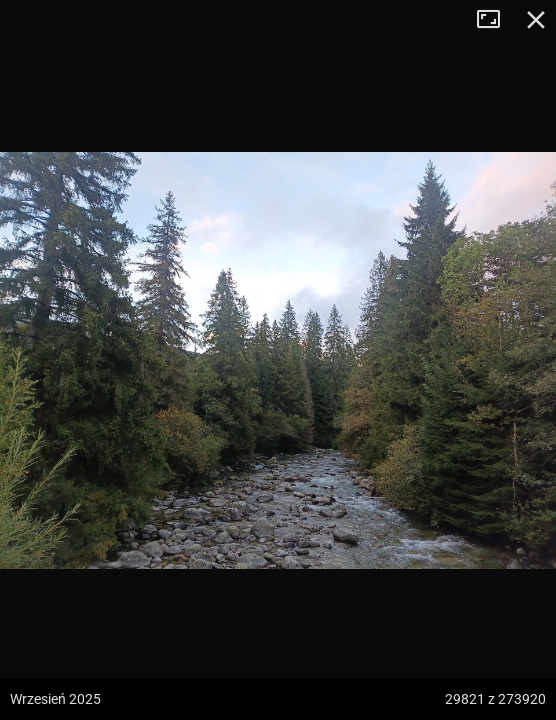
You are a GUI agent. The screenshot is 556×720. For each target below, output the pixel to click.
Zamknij (536, 20)
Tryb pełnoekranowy (496, 20)
